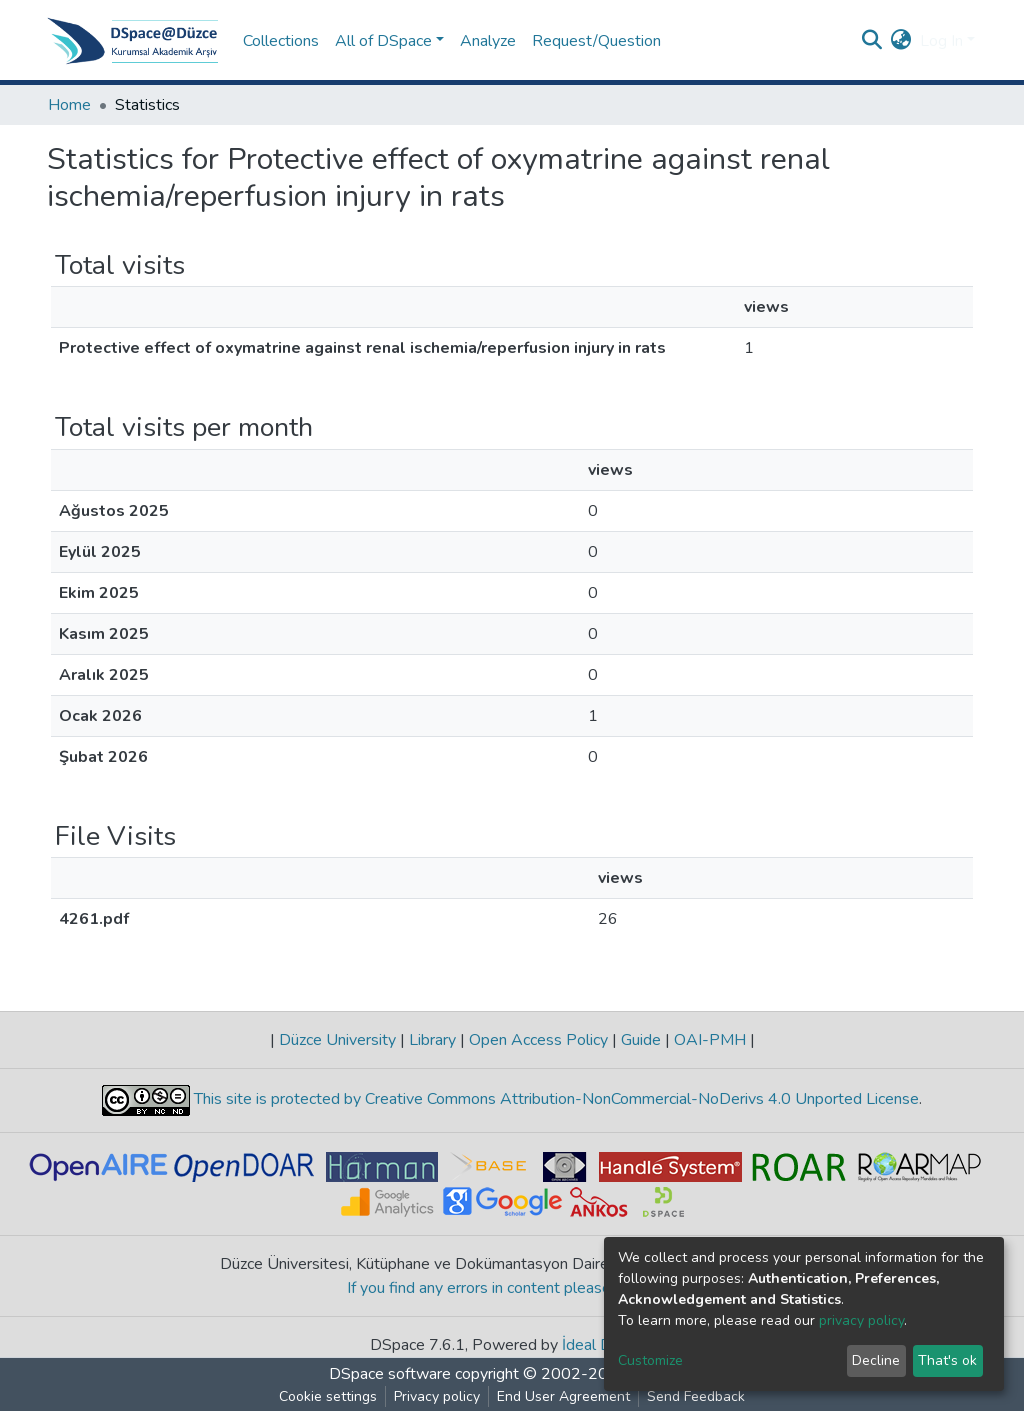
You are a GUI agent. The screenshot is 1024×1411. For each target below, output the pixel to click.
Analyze (488, 41)
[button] (901, 41)
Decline (876, 1360)
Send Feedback (696, 1396)
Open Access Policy (538, 1040)
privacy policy (861, 1320)
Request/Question (596, 41)
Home (69, 105)
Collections (281, 41)
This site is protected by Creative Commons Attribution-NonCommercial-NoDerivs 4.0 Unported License (554, 1099)
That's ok (947, 1360)
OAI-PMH (710, 1040)
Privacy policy (437, 1396)
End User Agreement (563, 1396)
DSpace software (390, 1374)
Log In (941, 41)
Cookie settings (328, 1396)
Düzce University (337, 1040)
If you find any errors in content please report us (512, 1288)
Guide (641, 1040)
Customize (650, 1360)
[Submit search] (872, 41)
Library (432, 1040)
